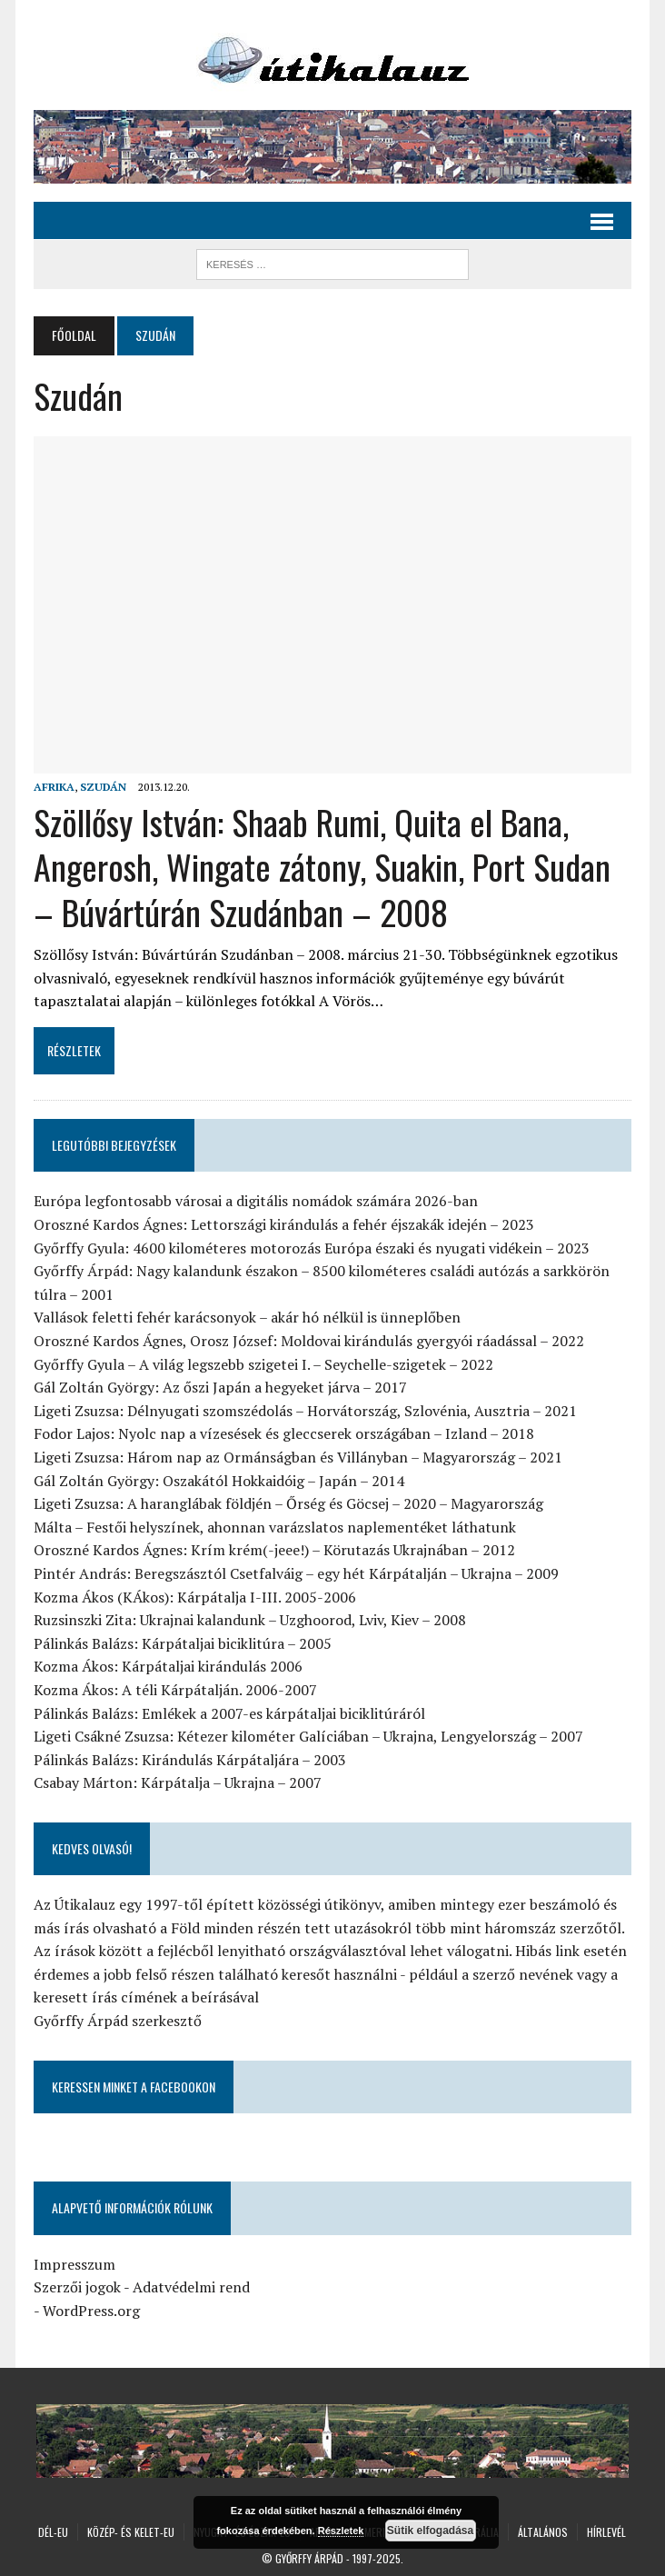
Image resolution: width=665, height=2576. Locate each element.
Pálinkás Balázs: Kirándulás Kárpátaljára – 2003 (190, 1760)
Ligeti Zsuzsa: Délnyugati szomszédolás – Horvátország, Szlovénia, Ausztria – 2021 (305, 1411)
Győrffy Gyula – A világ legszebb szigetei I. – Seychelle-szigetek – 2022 (263, 1364)
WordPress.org (91, 2311)
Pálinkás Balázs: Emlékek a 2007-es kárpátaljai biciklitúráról (229, 1713)
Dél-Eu (53, 2532)
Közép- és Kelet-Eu (130, 2532)
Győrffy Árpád (309, 2558)
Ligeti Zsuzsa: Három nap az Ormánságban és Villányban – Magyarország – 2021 (298, 1457)
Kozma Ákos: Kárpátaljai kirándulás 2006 (168, 1666)
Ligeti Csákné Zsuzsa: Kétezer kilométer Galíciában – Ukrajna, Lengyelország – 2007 (308, 1736)
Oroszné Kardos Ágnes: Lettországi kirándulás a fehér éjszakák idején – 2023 (284, 1224)
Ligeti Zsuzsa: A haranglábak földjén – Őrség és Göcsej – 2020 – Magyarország (288, 1503)
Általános (543, 2532)
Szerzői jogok (77, 2287)
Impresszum (74, 2264)
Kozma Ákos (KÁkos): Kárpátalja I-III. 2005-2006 (195, 1597)
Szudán (103, 787)
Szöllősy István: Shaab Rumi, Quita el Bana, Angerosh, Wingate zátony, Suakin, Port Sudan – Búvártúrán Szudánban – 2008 (322, 866)
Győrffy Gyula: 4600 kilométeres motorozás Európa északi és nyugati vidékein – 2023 (312, 1248)
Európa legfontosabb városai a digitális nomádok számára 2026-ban (256, 1201)
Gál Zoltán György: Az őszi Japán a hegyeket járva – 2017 (220, 1387)
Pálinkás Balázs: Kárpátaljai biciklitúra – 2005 (183, 1643)
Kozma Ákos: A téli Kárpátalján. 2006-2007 (175, 1690)
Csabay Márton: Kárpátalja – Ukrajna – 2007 (178, 1782)
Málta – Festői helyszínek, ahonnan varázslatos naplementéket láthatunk (275, 1527)
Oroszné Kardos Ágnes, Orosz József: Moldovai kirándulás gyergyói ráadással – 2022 (309, 1341)
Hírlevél (606, 2532)
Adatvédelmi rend (191, 2287)
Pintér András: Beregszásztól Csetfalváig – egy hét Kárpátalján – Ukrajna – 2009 (296, 1573)
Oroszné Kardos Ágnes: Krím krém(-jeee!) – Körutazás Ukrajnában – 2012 (274, 1550)
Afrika (54, 787)
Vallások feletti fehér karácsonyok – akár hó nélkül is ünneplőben (247, 1317)
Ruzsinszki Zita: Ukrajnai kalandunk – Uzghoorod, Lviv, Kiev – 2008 (250, 1620)
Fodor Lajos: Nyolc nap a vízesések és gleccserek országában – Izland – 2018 (284, 1433)
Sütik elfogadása (430, 2530)
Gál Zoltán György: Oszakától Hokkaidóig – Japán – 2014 (219, 1481)
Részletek (341, 2530)
